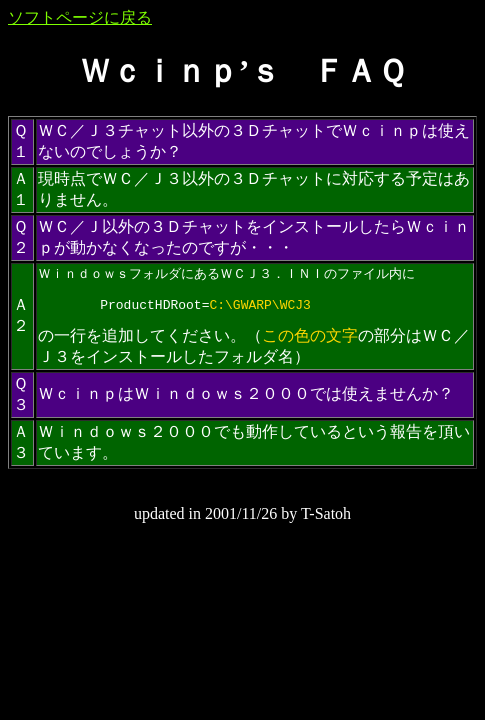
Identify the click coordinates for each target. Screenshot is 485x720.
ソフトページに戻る (80, 17)
